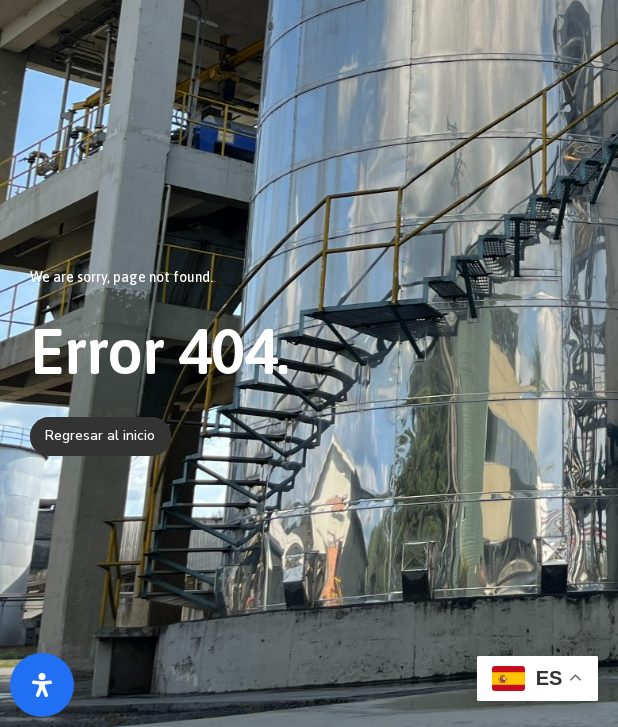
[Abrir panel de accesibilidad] (42, 685)
